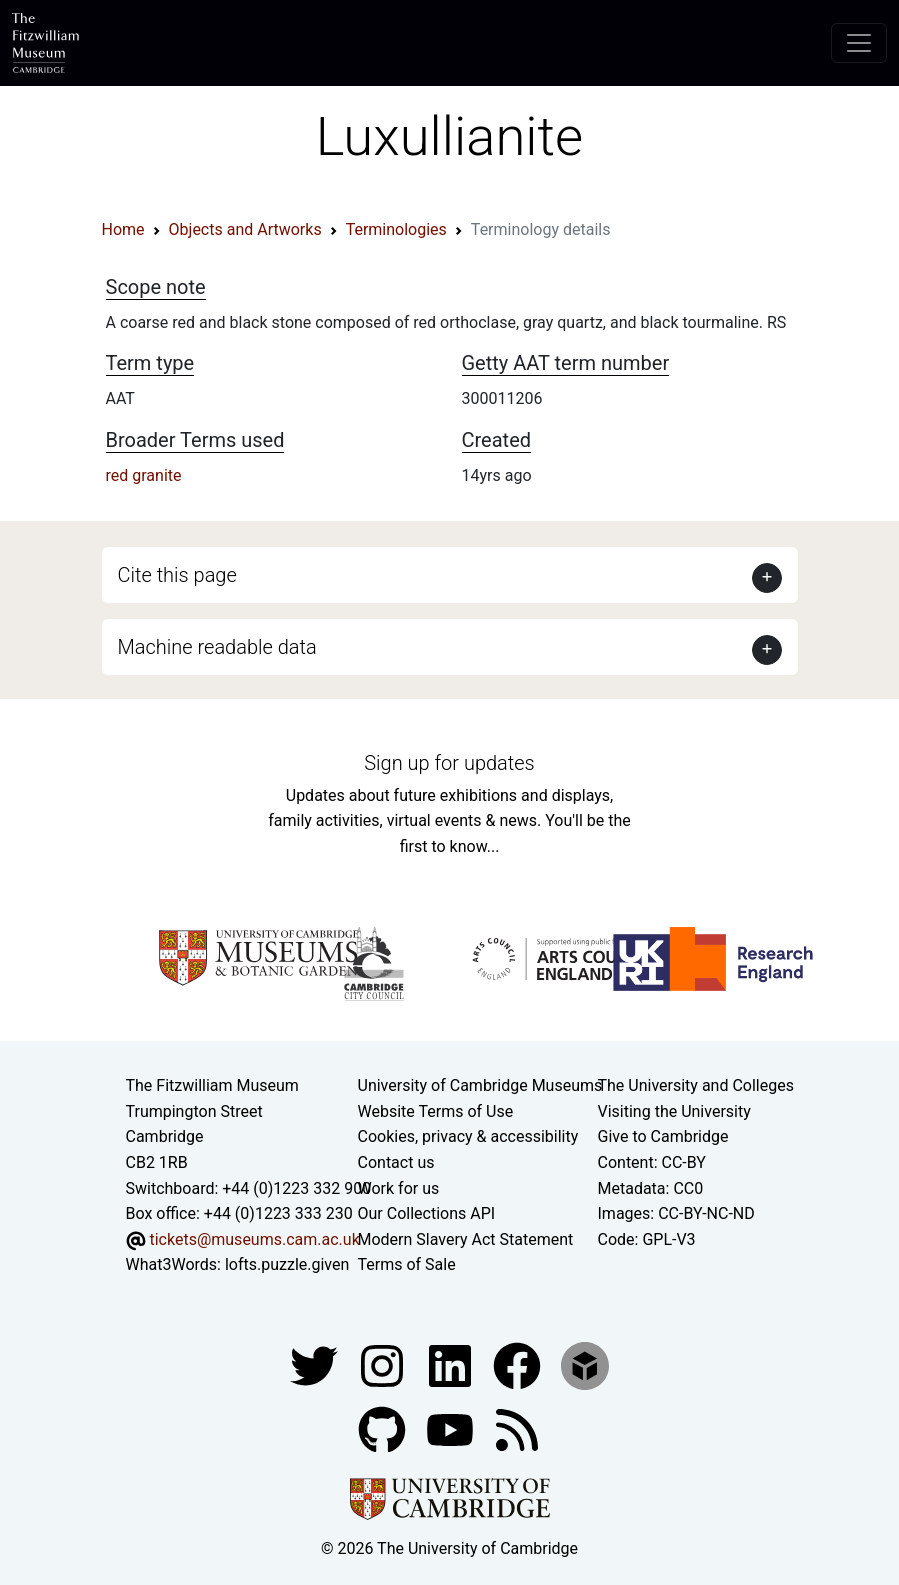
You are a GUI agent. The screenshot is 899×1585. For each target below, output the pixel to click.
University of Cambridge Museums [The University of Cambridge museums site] (480, 1085)
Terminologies (396, 229)
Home (123, 229)
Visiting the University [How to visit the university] (674, 1111)
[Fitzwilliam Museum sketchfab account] (585, 1364)
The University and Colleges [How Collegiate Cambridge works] (696, 1085)
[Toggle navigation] (859, 43)
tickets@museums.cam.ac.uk (254, 1239)
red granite (144, 475)
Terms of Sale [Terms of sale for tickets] (407, 1264)
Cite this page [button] (177, 575)
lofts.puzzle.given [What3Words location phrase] (287, 1264)
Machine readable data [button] (217, 647)
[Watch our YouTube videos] (452, 1428)
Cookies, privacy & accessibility (468, 1136)
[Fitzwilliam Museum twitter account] (316, 1364)
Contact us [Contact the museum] (396, 1162)
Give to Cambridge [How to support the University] (663, 1136)
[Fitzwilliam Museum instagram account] (384, 1364)
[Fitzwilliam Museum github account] (384, 1428)
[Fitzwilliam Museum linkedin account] (519, 1364)
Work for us (399, 1188)
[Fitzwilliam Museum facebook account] (452, 1364)
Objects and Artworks (245, 229)
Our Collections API (427, 1213)
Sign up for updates (449, 763)
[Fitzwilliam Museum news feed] (517, 1428)
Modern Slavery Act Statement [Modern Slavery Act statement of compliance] (466, 1239)
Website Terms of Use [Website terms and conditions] (436, 1111)
